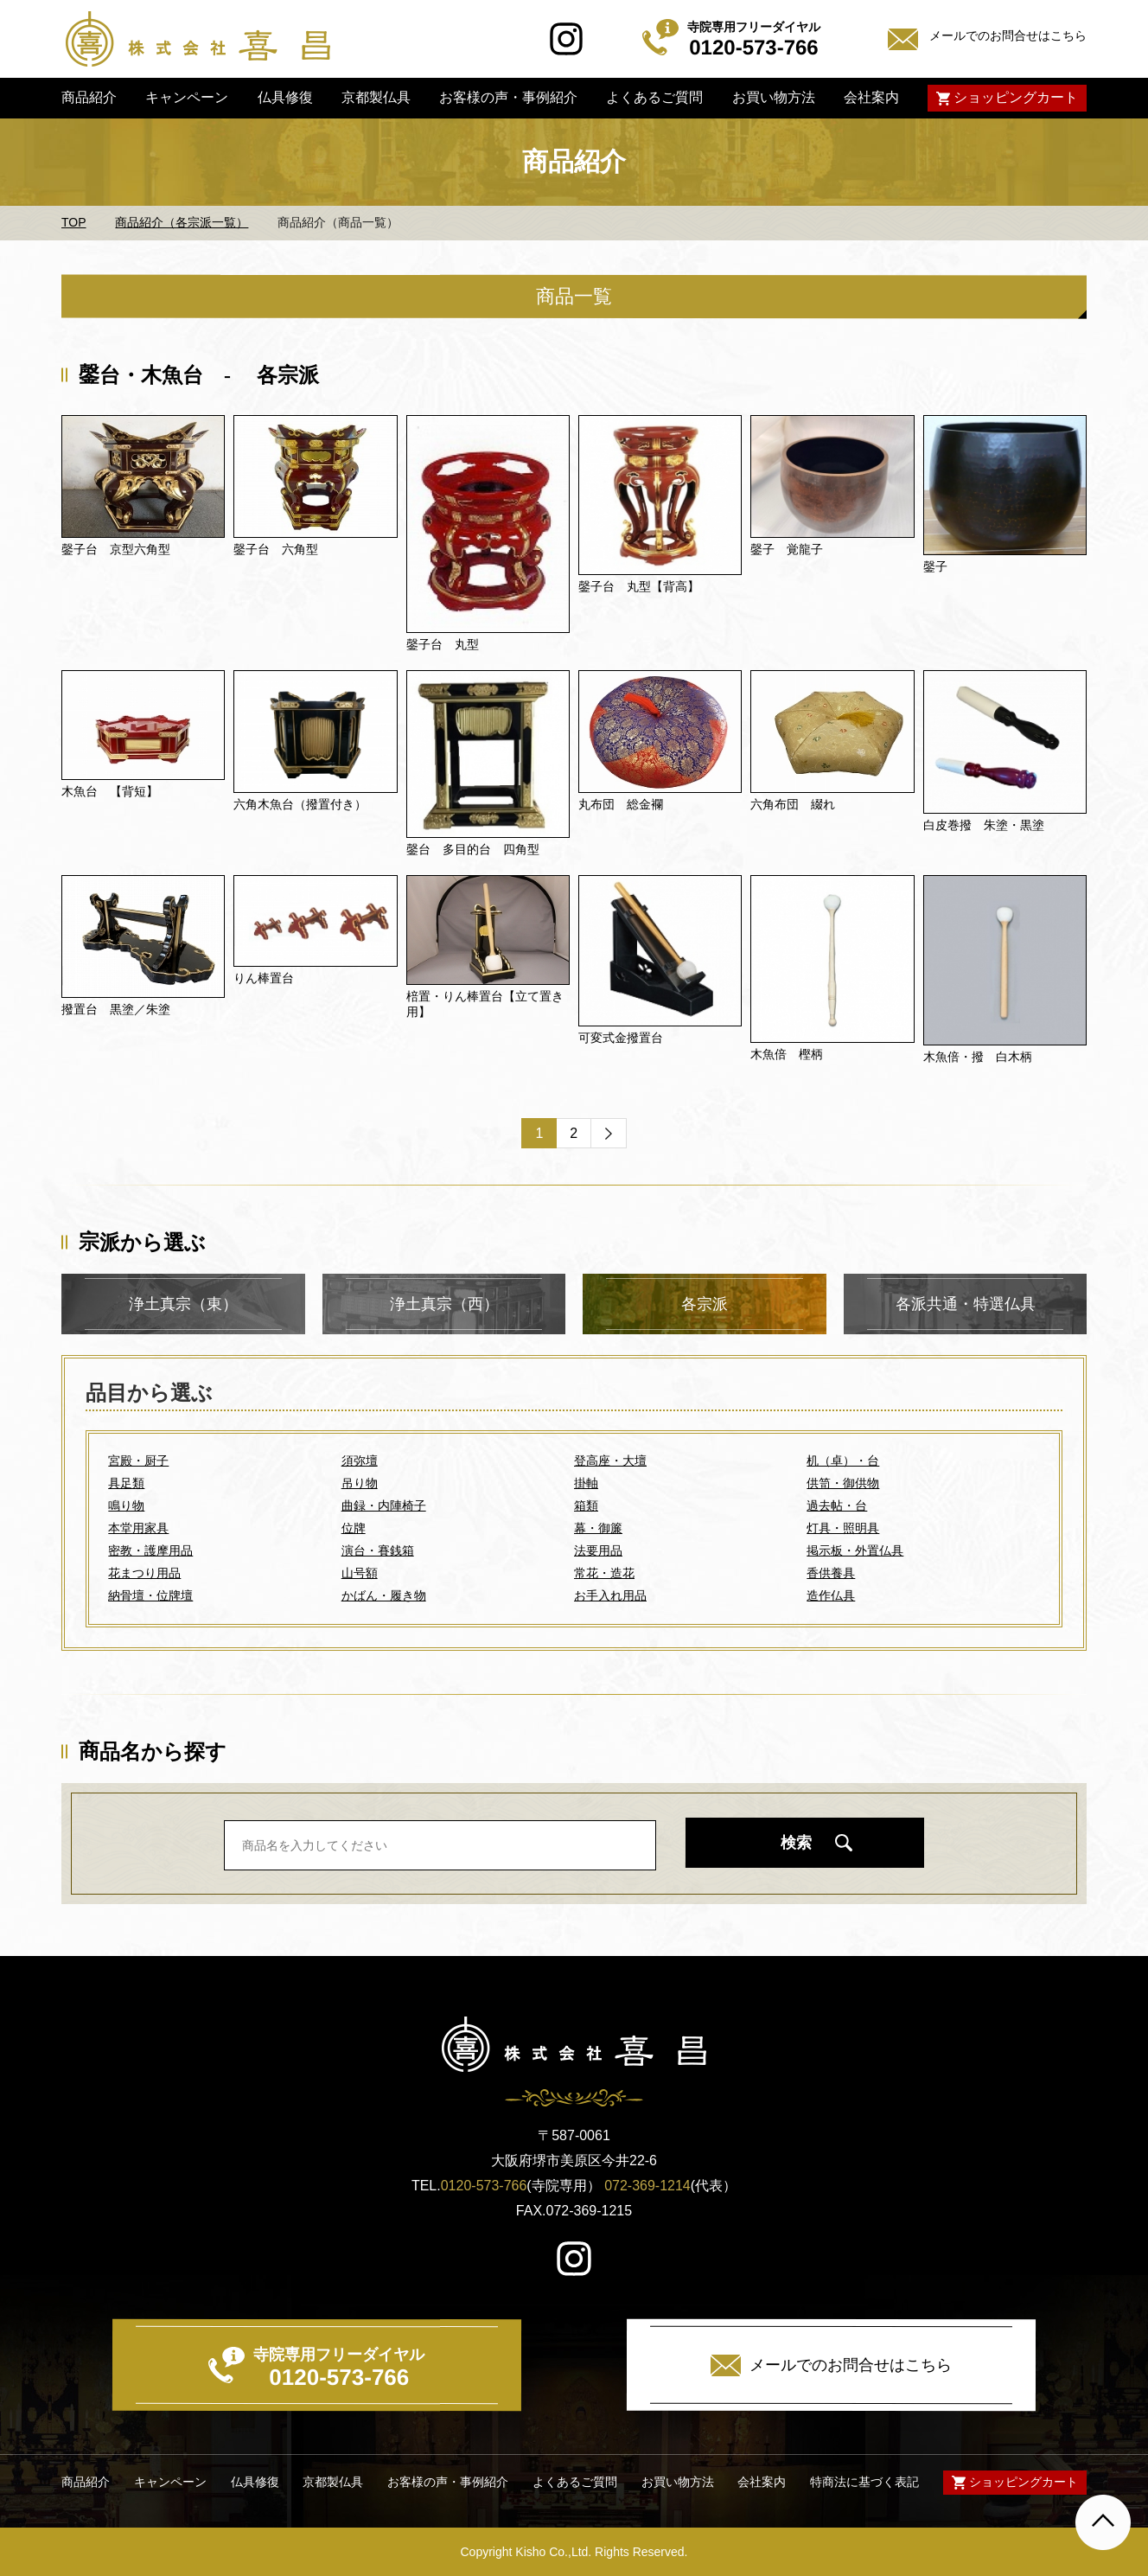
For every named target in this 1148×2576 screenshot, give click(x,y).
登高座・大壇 (610, 1460)
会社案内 (871, 97)
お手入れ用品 (610, 1595)
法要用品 (598, 1550)
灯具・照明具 (843, 1528)
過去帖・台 (837, 1505)
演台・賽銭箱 (377, 1550)
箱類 (586, 1505)
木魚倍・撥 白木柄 (977, 1057)
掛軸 (586, 1483)
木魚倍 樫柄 (786, 1054)
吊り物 (359, 1483)
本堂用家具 (138, 1528)
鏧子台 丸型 (442, 644)
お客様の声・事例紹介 (508, 97)
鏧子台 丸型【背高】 (638, 586)
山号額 (359, 1573)
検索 (796, 1842)
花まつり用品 (144, 1573)
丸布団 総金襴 (620, 804)
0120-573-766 (484, 2185)
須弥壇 (359, 1460)
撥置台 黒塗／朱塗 (115, 1009)
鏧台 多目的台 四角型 (472, 849)
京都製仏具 (376, 97)
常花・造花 (604, 1573)
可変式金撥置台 (620, 1038)
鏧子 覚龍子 (786, 549)
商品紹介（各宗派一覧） (181, 222)
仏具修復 (284, 97)
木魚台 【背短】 (109, 791)
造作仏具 (831, 1595)
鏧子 (935, 566)
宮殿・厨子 (138, 1460)
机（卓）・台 (843, 1460)
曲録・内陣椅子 (383, 1505)
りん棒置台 (263, 978)
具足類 (126, 1483)
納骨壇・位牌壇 (150, 1595)
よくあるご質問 (654, 97)
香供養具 (831, 1573)
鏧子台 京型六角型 (115, 549)
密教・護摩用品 (150, 1550)
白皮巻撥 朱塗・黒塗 (983, 825)
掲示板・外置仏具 (855, 1550)
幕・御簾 (598, 1528)
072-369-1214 (647, 2185)
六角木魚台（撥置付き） (300, 804)
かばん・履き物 (383, 1595)
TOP (73, 222)
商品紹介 (89, 97)
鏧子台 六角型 (275, 549)
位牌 (353, 1528)
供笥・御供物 (843, 1483)
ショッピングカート (1015, 97)
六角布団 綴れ (792, 804)
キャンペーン (186, 97)
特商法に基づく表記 (864, 2482)
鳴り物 (126, 1505)
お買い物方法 (772, 97)
